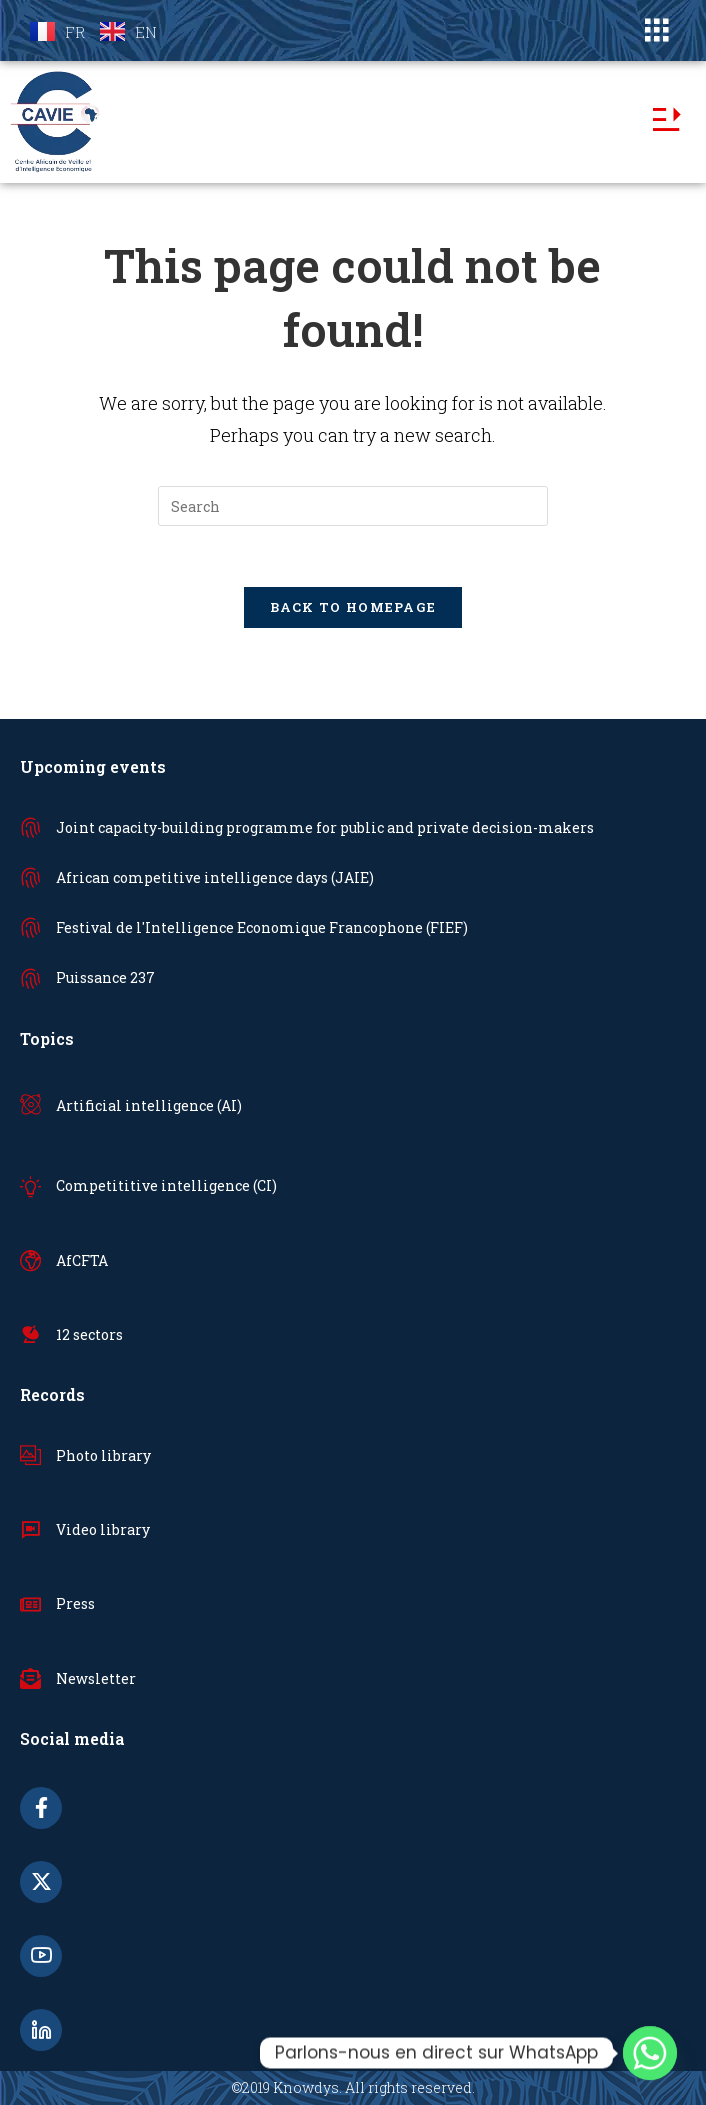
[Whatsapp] (650, 2053)
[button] (656, 30)
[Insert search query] (353, 506)
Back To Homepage (353, 607)
